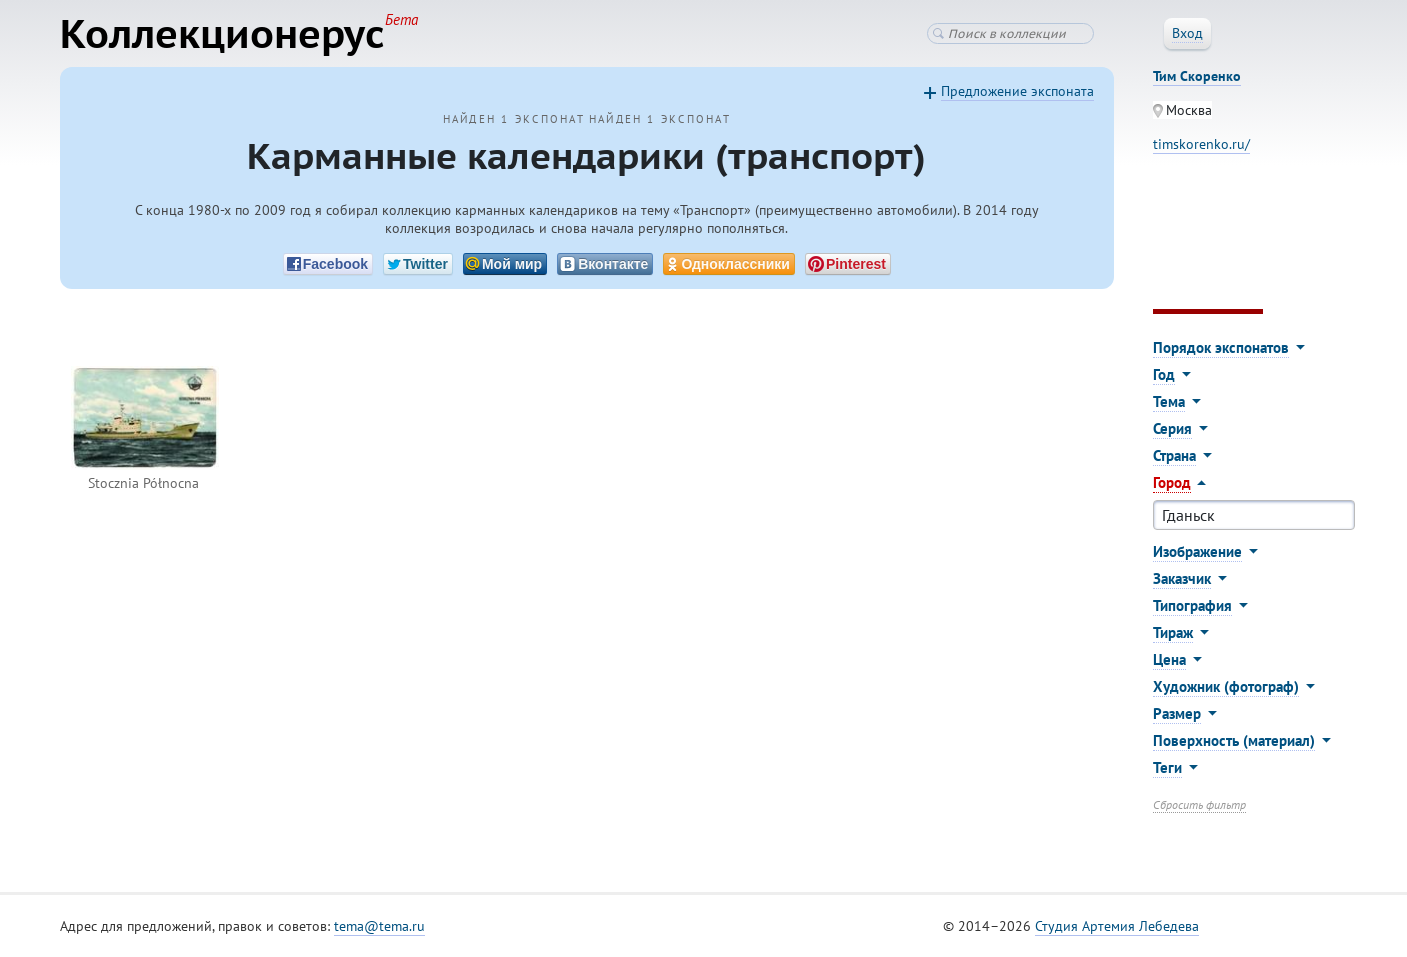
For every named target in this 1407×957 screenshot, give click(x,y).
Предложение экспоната (1017, 91)
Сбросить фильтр (1199, 804)
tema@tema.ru (379, 926)
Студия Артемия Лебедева (1117, 926)
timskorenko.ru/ (1201, 144)
